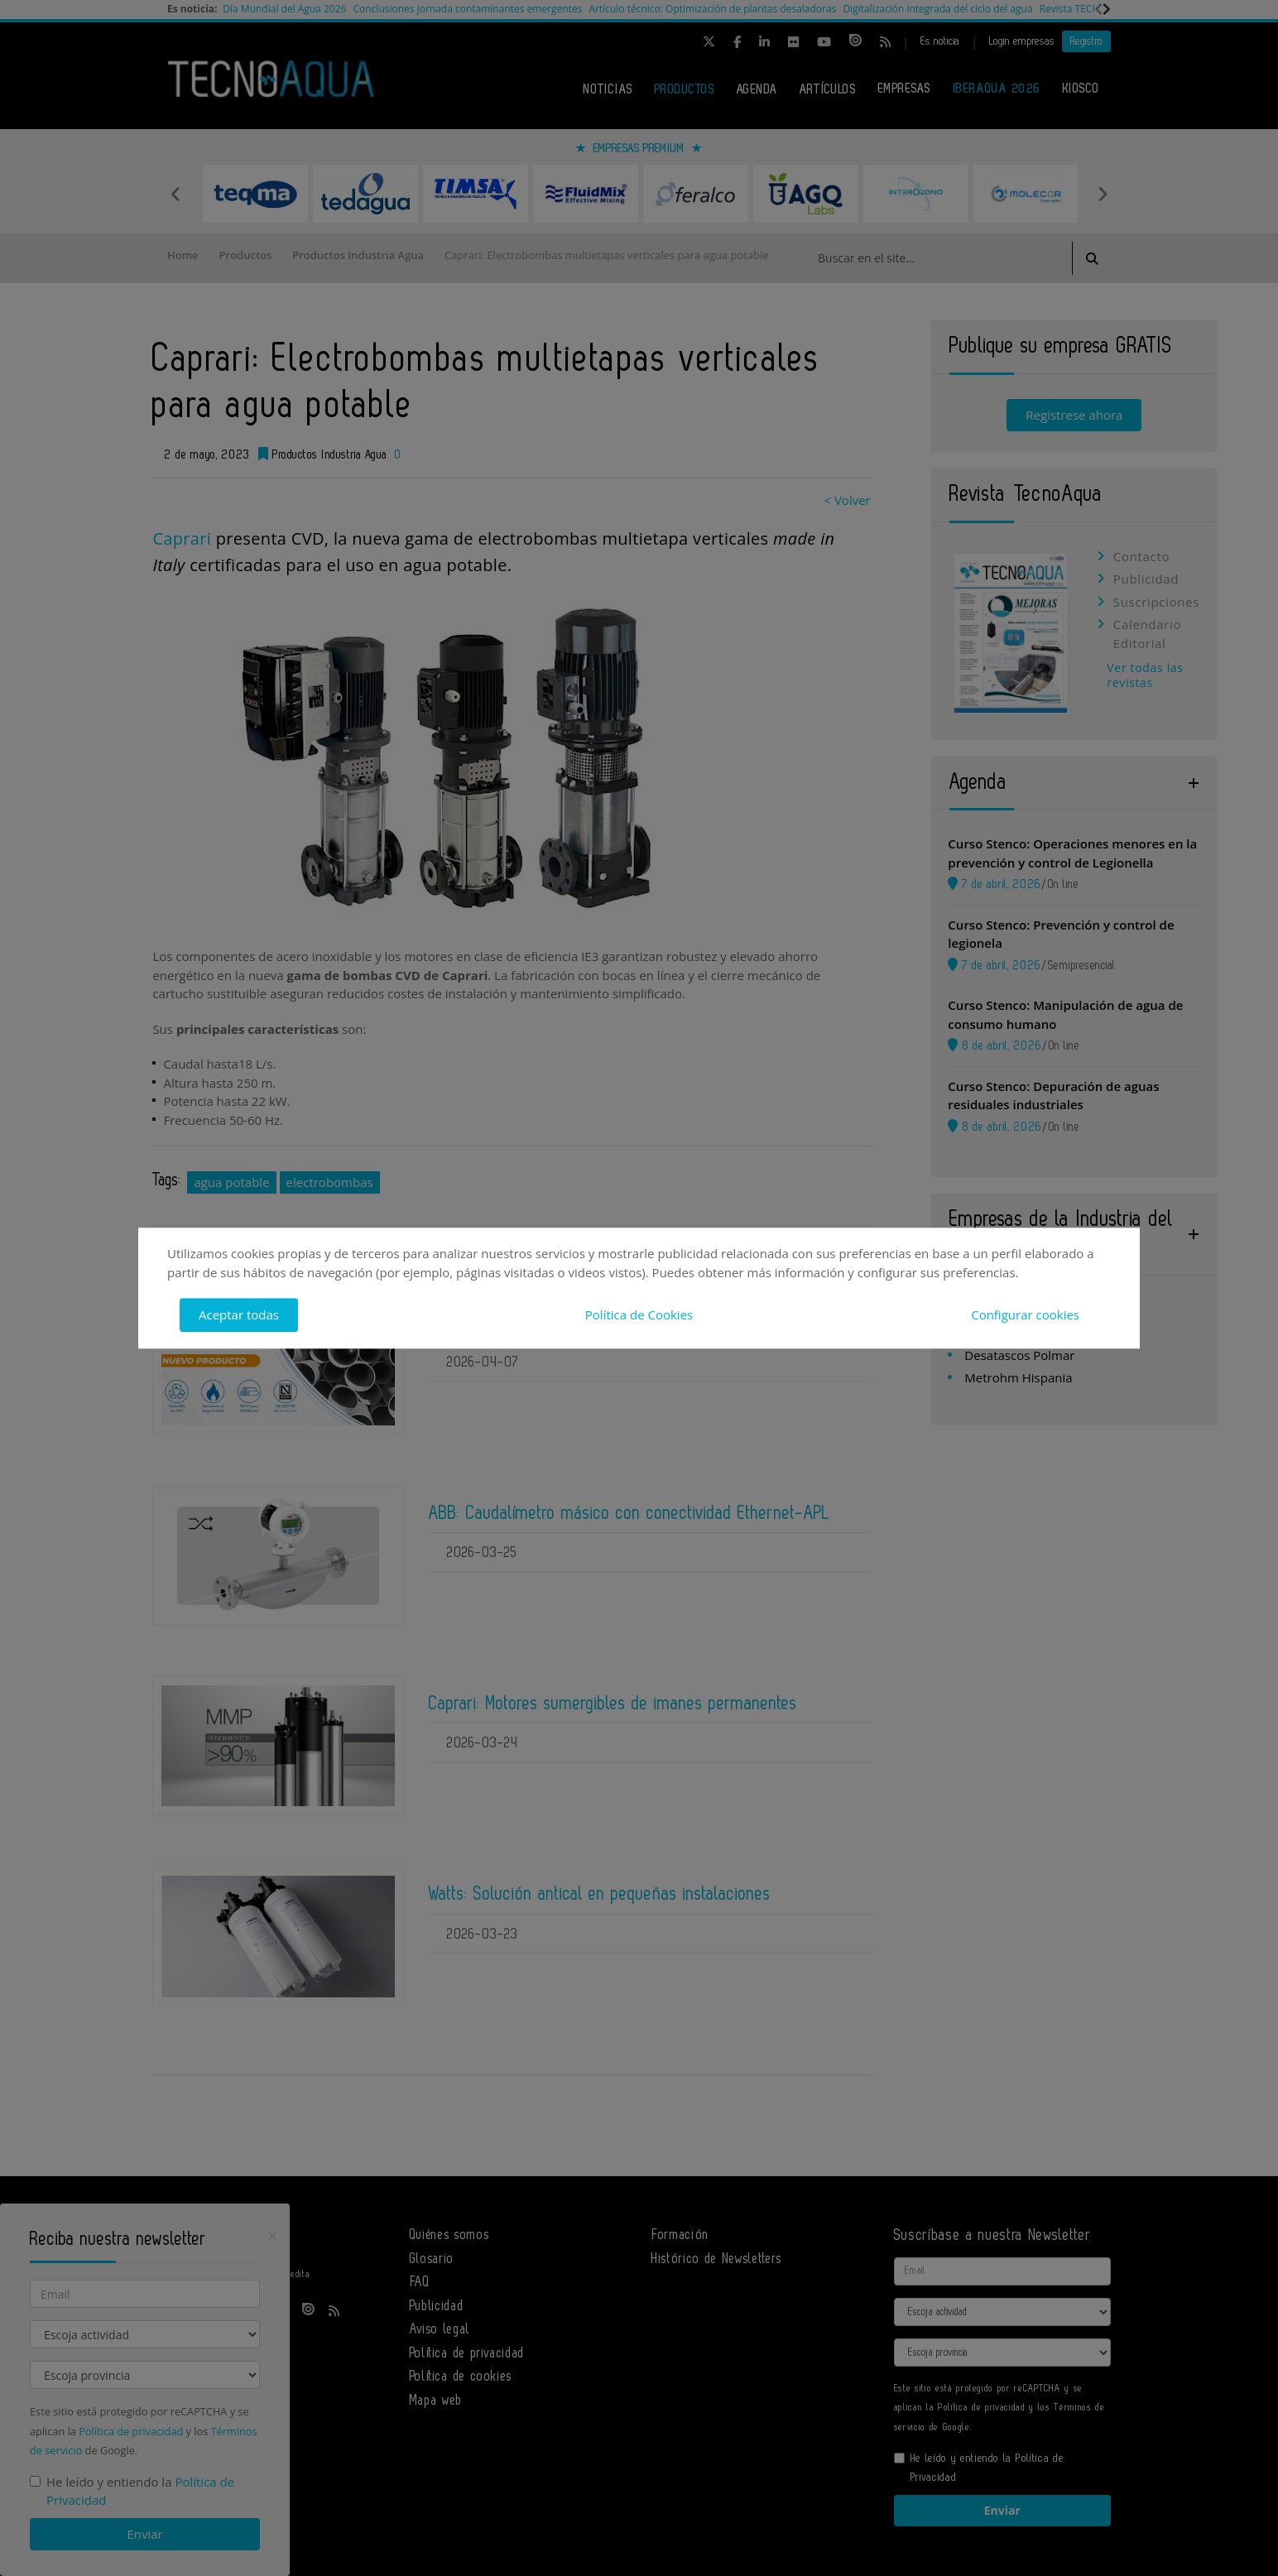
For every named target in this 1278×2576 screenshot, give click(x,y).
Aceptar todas (239, 1314)
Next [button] (1102, 193)
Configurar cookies (1025, 1314)
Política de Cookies (639, 1314)
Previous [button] (175, 193)
